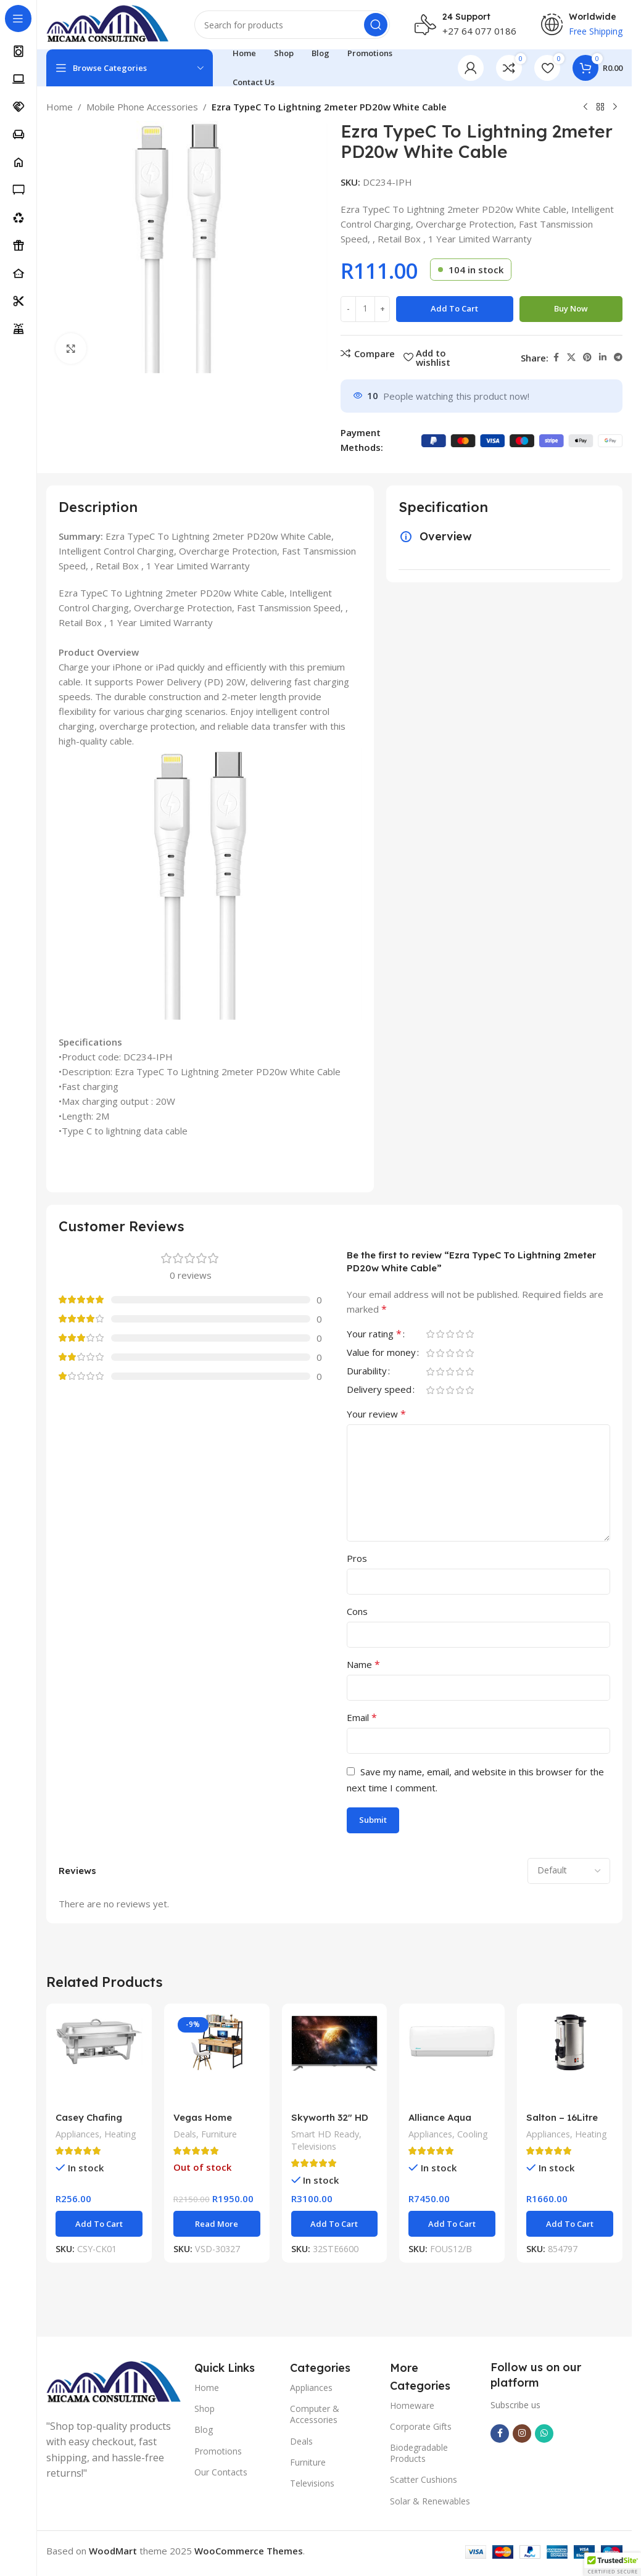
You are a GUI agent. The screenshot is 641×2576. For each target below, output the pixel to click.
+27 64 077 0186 (479, 31)
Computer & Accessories (314, 2414)
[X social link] (571, 357)
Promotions (218, 2451)
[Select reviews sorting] (568, 1871)
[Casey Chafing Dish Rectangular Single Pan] (99, 2059)
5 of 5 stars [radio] (469, 1334)
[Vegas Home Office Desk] (216, 2059)
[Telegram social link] (618, 357)
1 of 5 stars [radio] (430, 1334)
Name (363, 1664)
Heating (120, 2134)
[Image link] (114, 2382)
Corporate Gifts (421, 2426)
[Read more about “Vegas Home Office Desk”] (216, 2224)
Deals (184, 2134)
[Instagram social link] (522, 2433)
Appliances (77, 2134)
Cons (357, 1611)
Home (59, 107)
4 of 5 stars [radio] (460, 1334)
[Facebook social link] (555, 357)
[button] (99, 2224)
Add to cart (454, 308)
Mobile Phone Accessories (142, 107)
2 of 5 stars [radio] (440, 1334)
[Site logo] (108, 23)
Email (362, 1717)
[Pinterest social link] (587, 357)
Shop (204, 2408)
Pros (357, 1558)
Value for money (381, 1353)
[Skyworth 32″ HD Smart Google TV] (334, 2059)
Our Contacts (220, 2472)
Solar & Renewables (430, 2501)
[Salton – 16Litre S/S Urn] (569, 2059)
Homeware (412, 2405)
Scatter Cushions (423, 2479)
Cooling (472, 2134)
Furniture (219, 2134)
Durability (367, 1371)
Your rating (374, 1334)
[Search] (292, 24)
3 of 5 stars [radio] (450, 1334)
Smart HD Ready (325, 2134)
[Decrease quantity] (348, 309)
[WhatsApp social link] (544, 2433)
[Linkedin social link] (602, 357)
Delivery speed (379, 1390)
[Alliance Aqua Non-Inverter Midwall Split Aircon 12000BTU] (451, 2059)
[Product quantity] (365, 309)
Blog (203, 2429)
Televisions (313, 2146)
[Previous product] (585, 107)
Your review (376, 1414)
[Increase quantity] (382, 309)
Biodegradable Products (419, 2453)
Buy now (571, 308)
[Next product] (615, 107)
